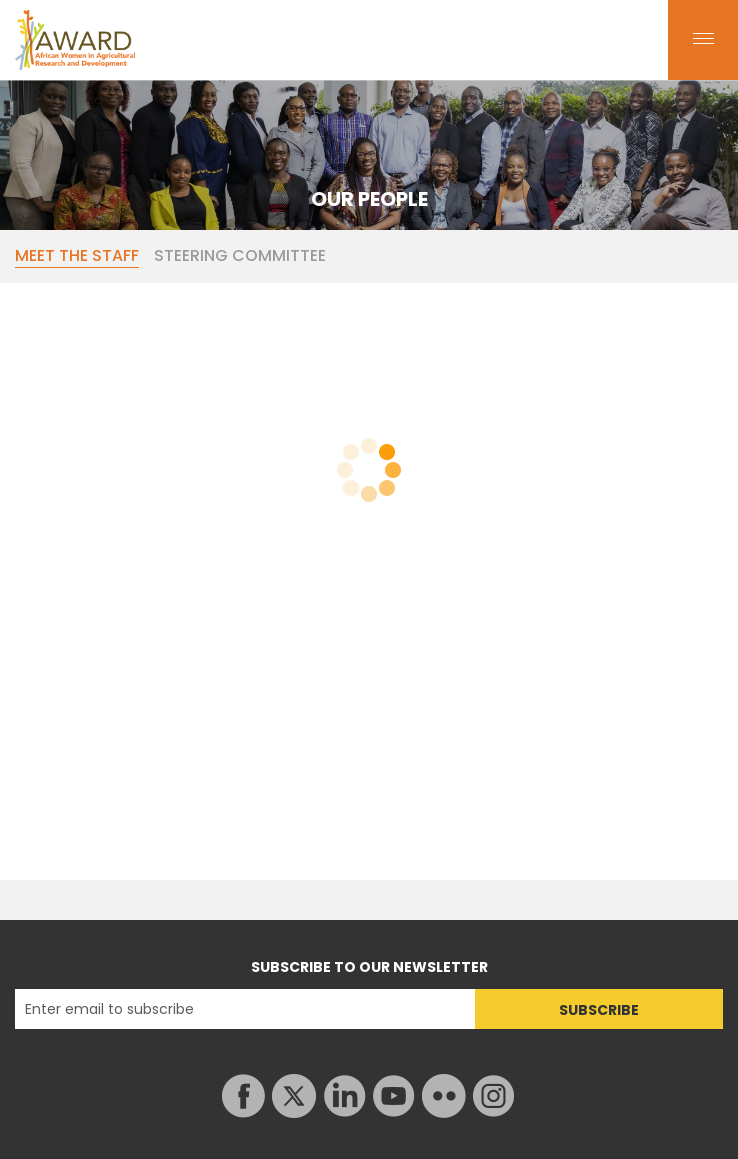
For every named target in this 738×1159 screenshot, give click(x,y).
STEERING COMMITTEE (240, 256)
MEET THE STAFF (77, 256)
